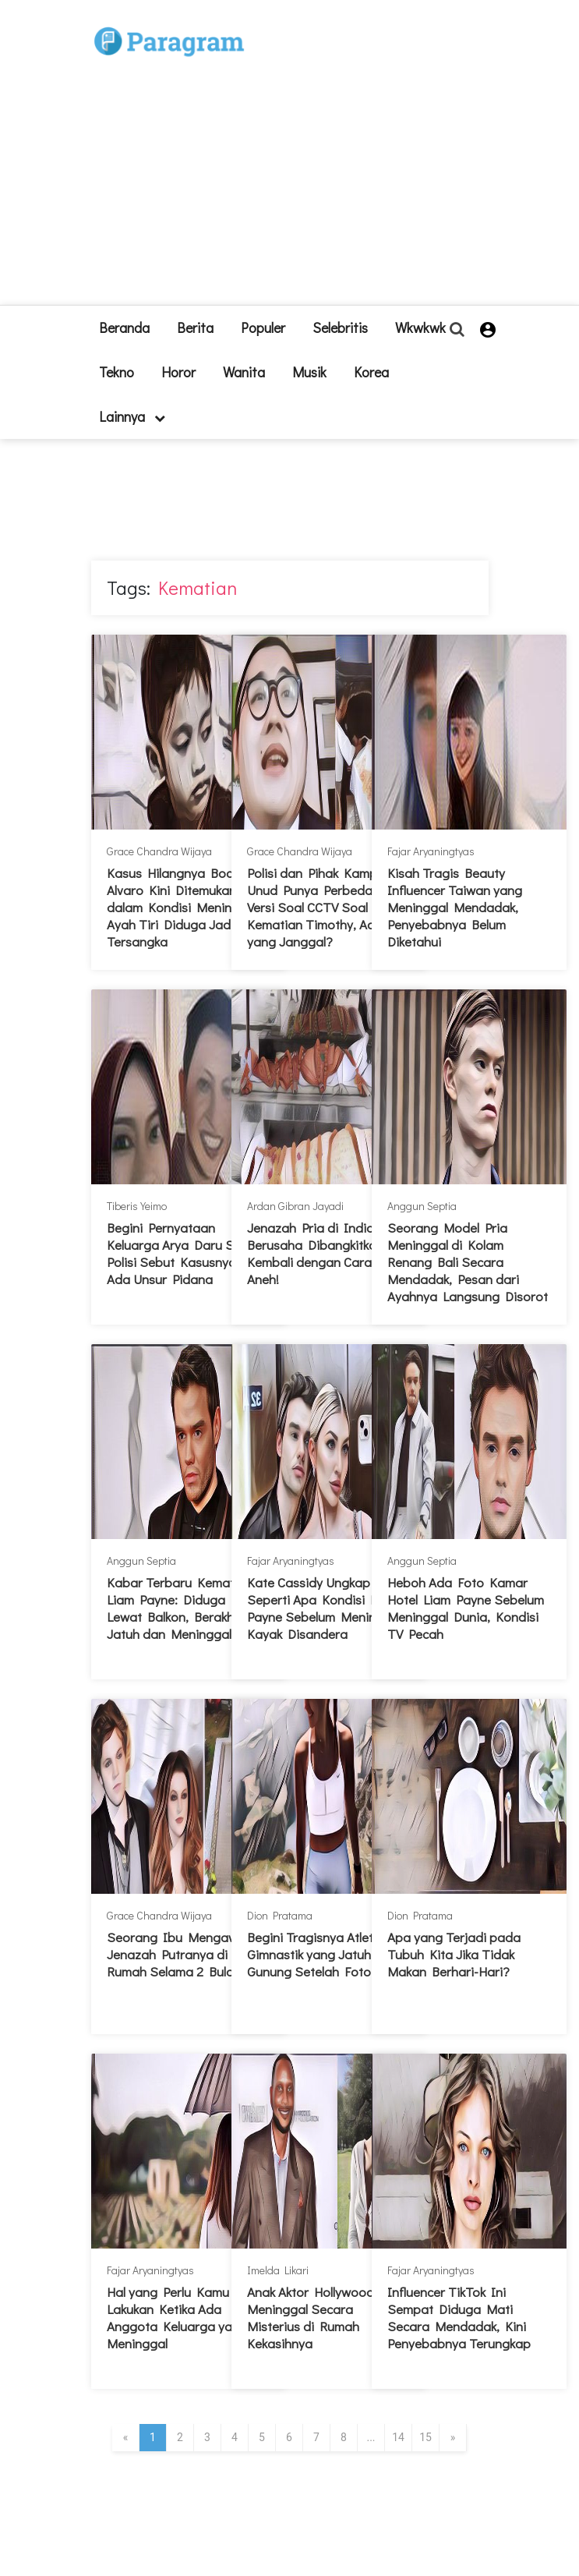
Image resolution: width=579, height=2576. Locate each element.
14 (398, 2437)
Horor (178, 372)
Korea (371, 372)
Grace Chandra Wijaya (159, 851)
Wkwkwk (420, 327)
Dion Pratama (279, 1915)
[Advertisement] (331, 158)
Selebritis (340, 327)
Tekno (116, 372)
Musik (309, 372)
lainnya (132, 416)
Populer (263, 327)
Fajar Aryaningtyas (431, 851)
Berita (195, 327)
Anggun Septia (422, 1205)
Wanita (244, 372)
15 (425, 2437)
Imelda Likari (278, 2270)
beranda (124, 327)
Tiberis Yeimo (137, 1205)
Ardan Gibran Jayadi (295, 1205)
